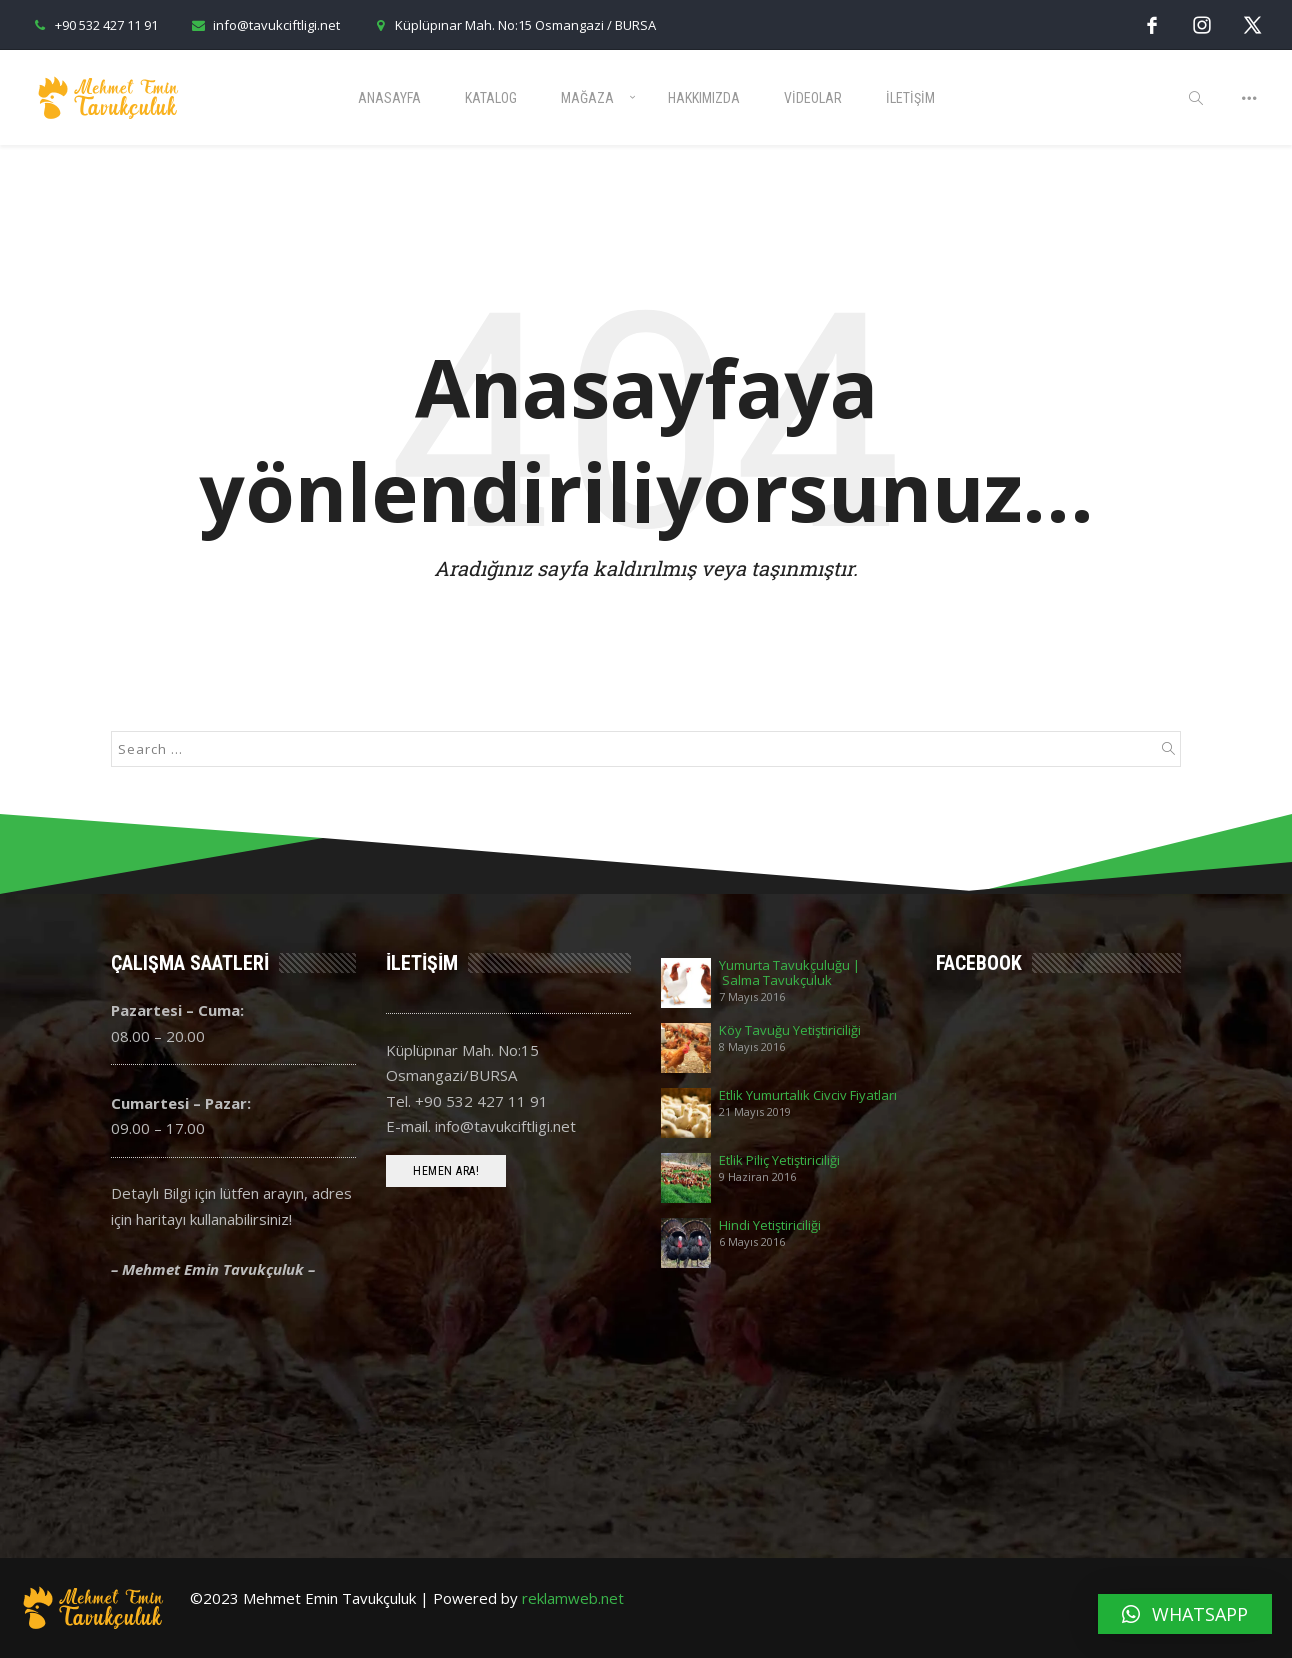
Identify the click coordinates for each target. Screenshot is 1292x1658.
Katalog (491, 98)
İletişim (910, 98)
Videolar (813, 98)
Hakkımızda (704, 98)
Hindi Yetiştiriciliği (770, 1225)
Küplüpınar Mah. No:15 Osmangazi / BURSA (513, 25)
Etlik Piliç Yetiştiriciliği (779, 1160)
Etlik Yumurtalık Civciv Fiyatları (808, 1095)
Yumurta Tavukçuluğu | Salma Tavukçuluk (789, 973)
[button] (1185, 1614)
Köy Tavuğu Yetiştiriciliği (790, 1030)
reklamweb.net (573, 1598)
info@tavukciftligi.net (264, 25)
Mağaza (587, 98)
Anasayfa (389, 98)
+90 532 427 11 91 (94, 25)
